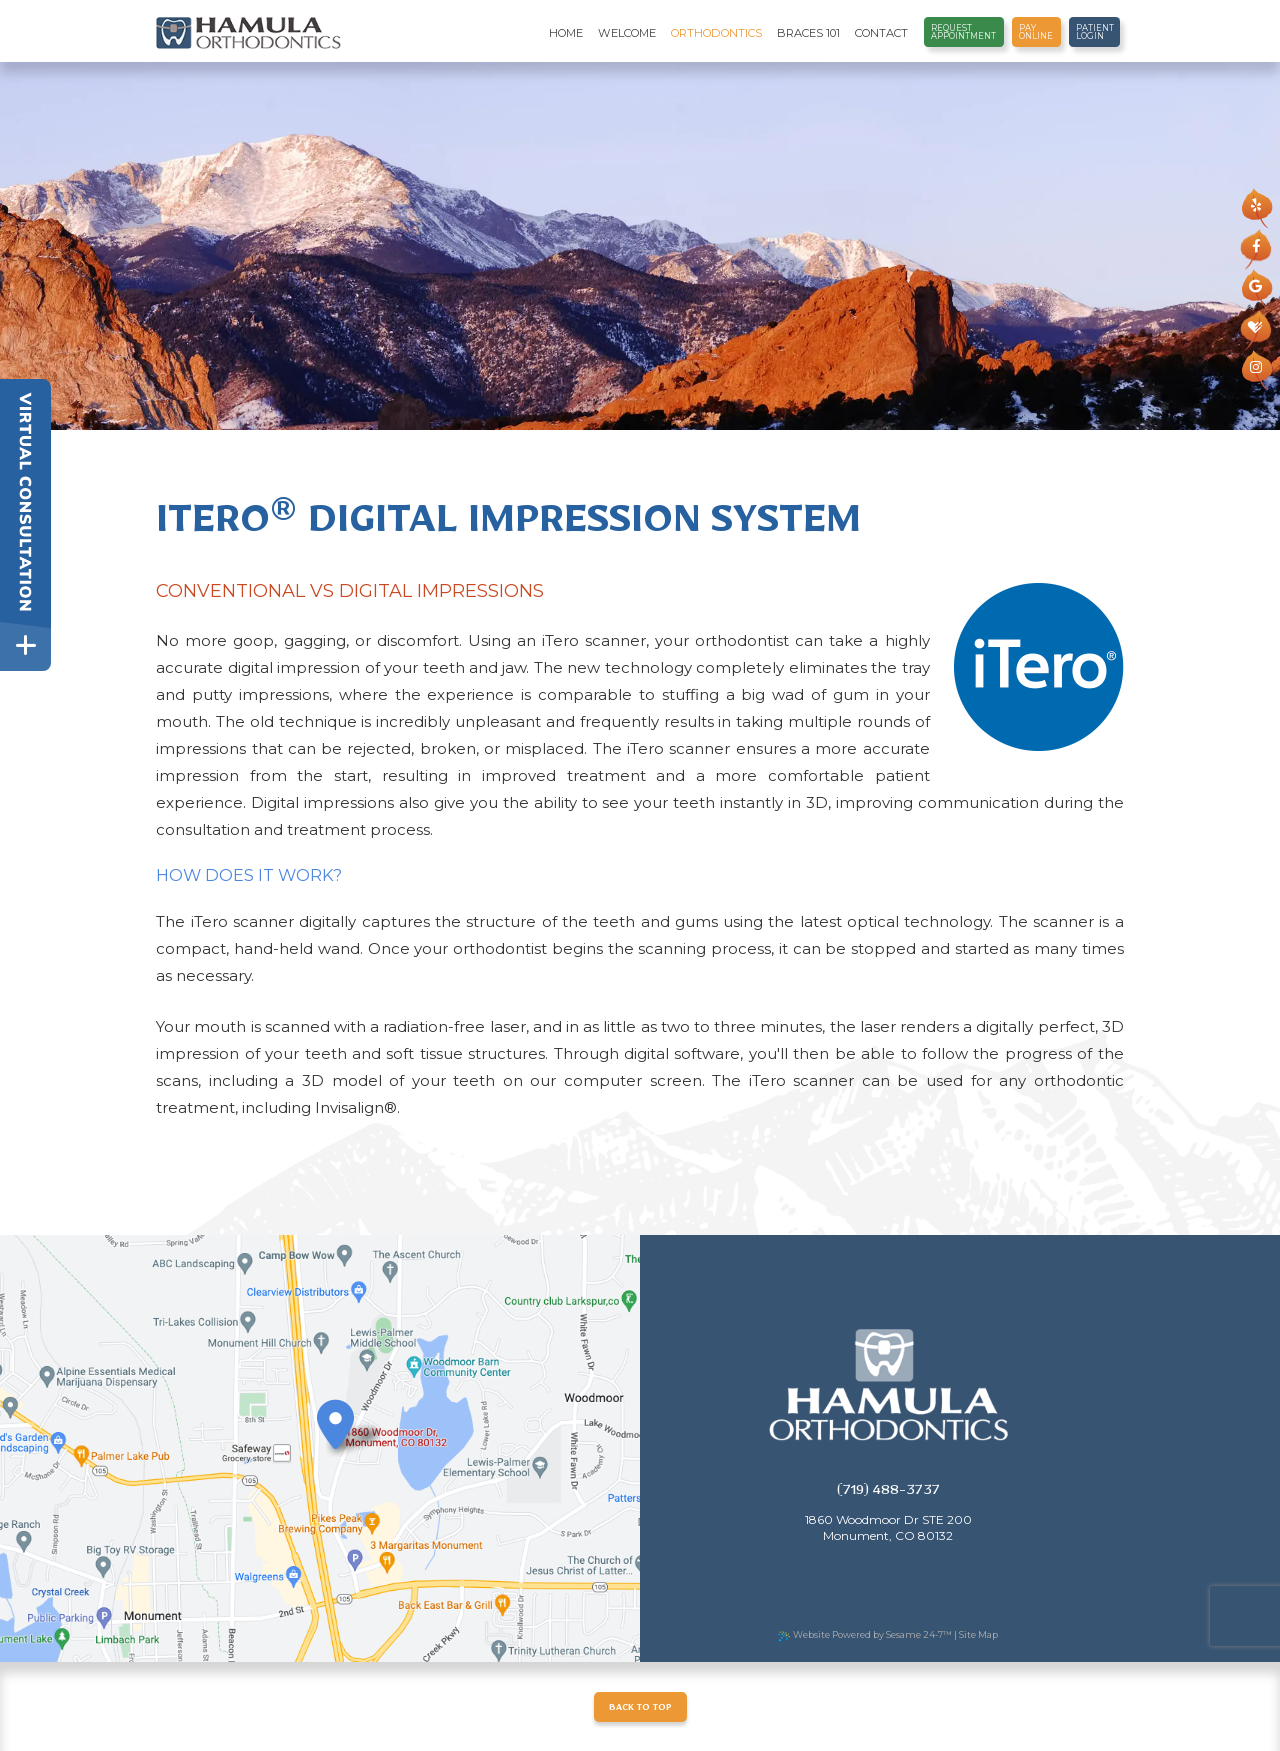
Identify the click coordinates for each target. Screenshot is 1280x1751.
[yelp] (1256, 206)
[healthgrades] (1256, 328)
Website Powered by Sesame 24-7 (865, 1635)
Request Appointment (963, 32)
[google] (1256, 287)
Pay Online (1036, 32)
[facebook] (1256, 247)
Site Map (978, 1634)
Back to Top (640, 1709)
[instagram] (1256, 368)
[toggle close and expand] (25, 645)
